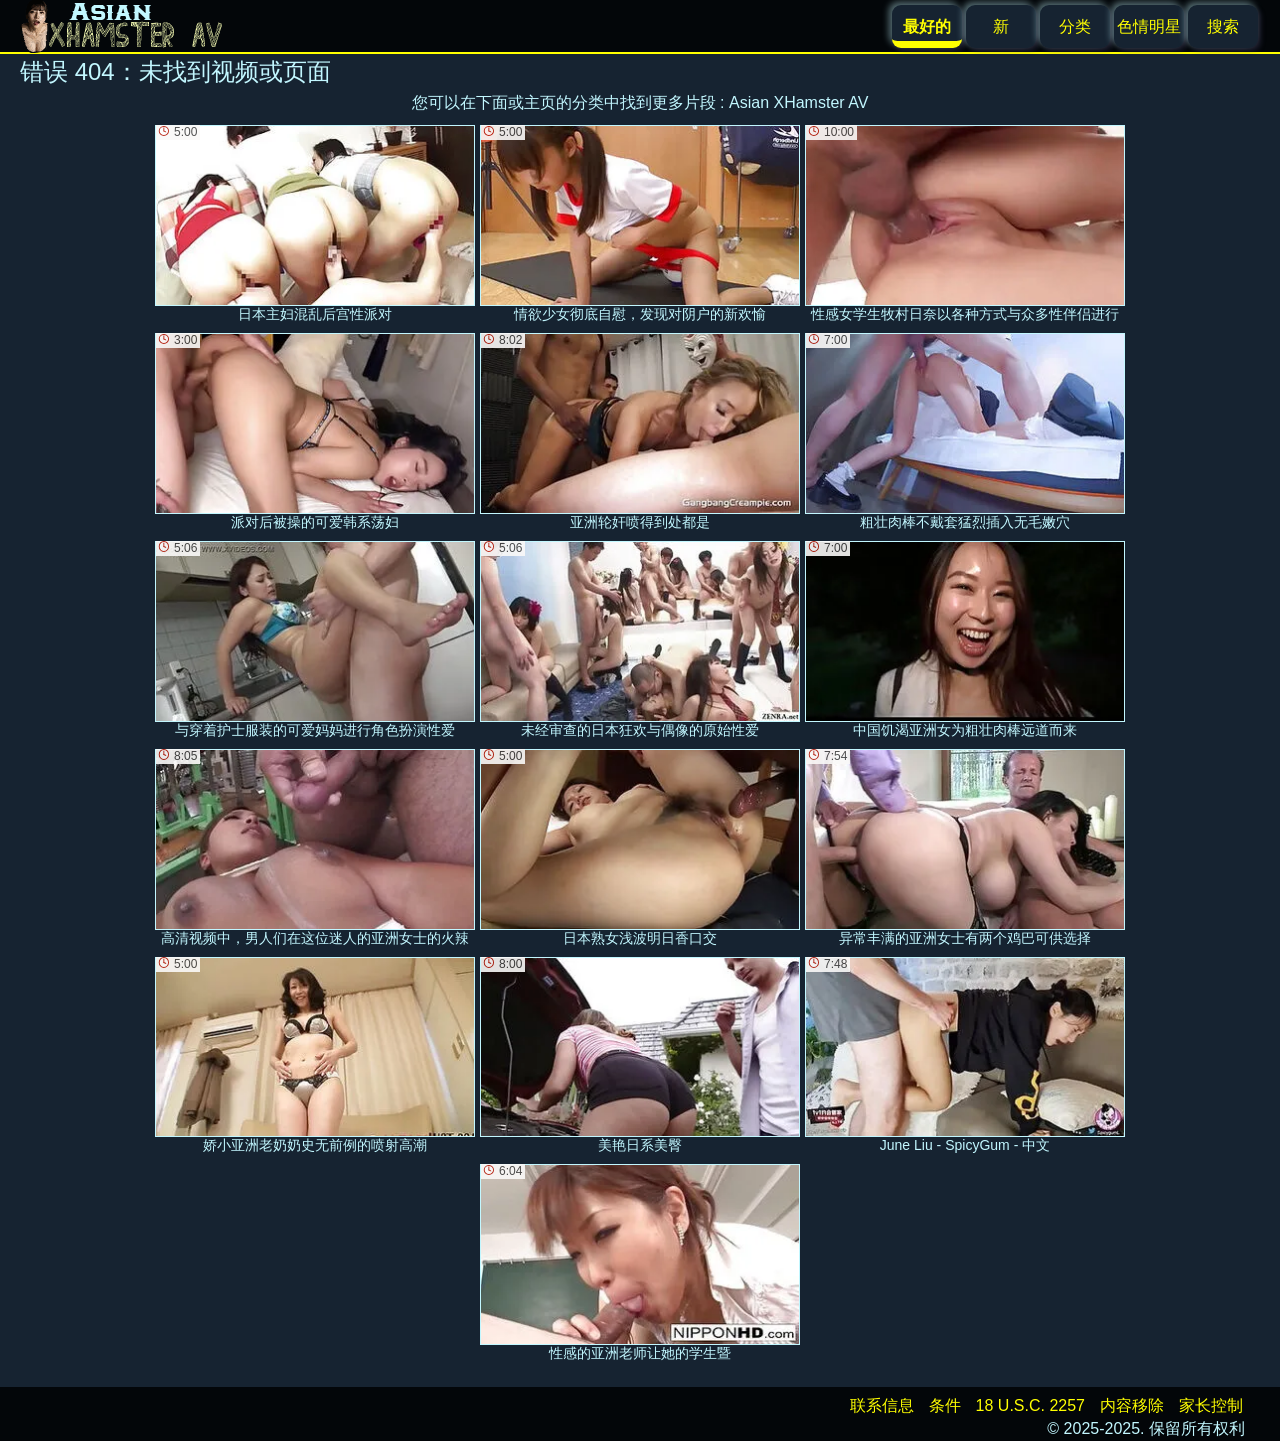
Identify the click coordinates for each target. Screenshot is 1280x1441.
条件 (945, 1405)
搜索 (1223, 26)
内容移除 (1132, 1405)
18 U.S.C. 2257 (1030, 1405)
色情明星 (1149, 26)
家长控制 (1211, 1405)
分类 (1075, 26)
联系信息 (882, 1405)
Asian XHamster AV (798, 102)
